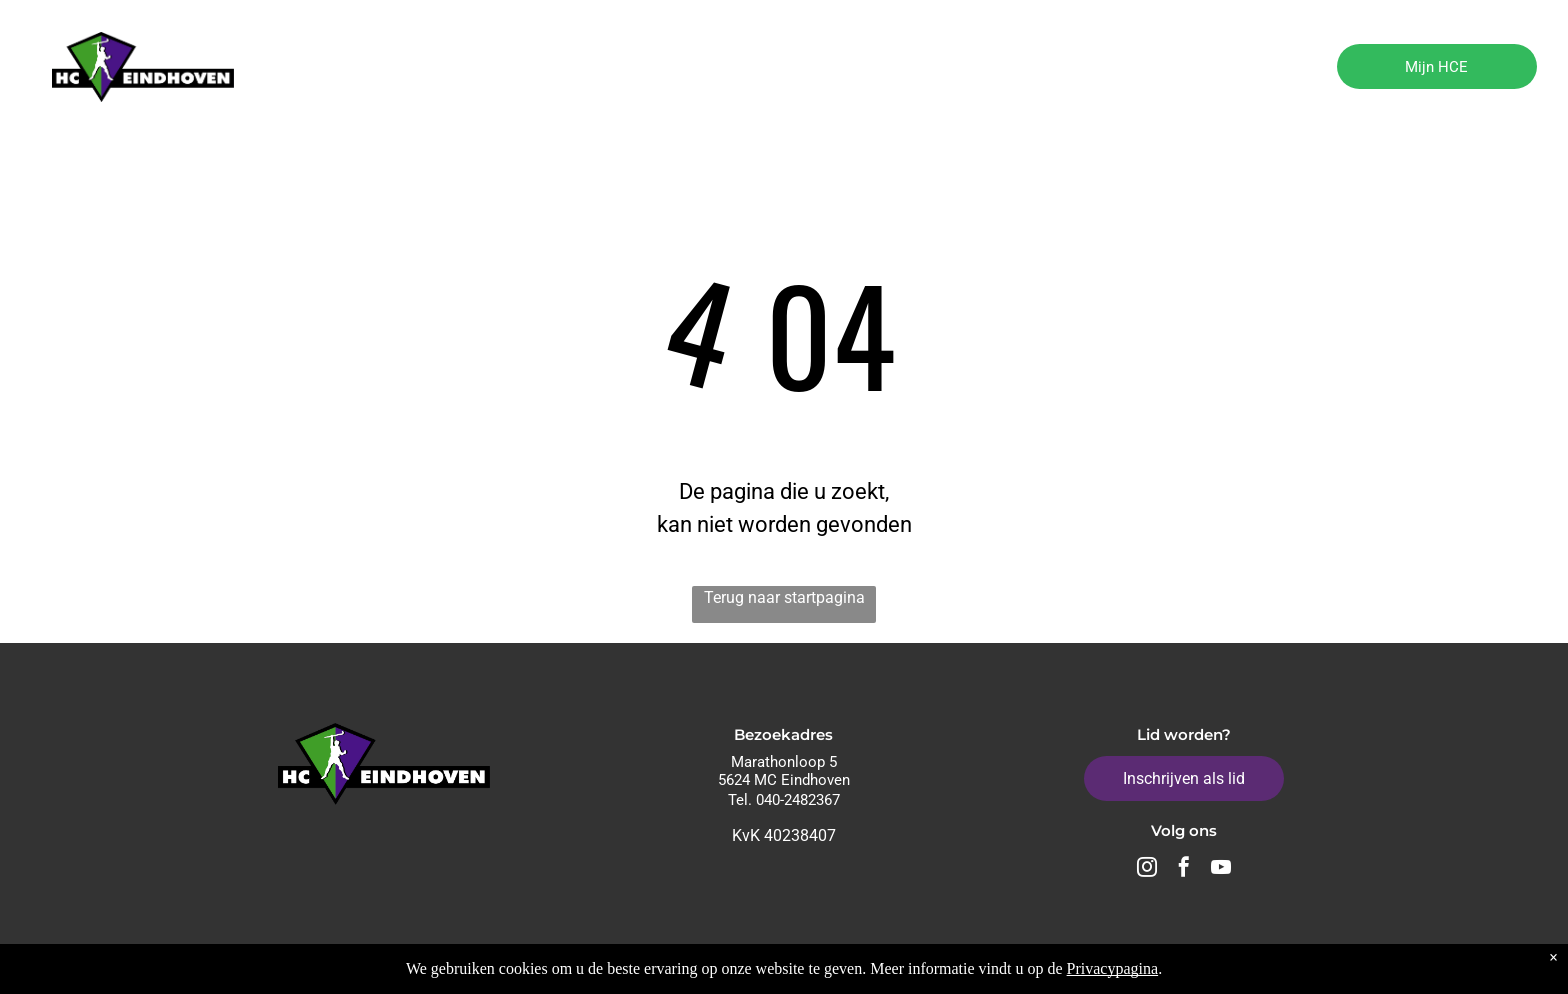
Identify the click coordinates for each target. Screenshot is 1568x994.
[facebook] (1184, 869)
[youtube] (1221, 869)
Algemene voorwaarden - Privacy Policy (1227, 964)
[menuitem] (369, 69)
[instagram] (1147, 869)
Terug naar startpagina (784, 597)
